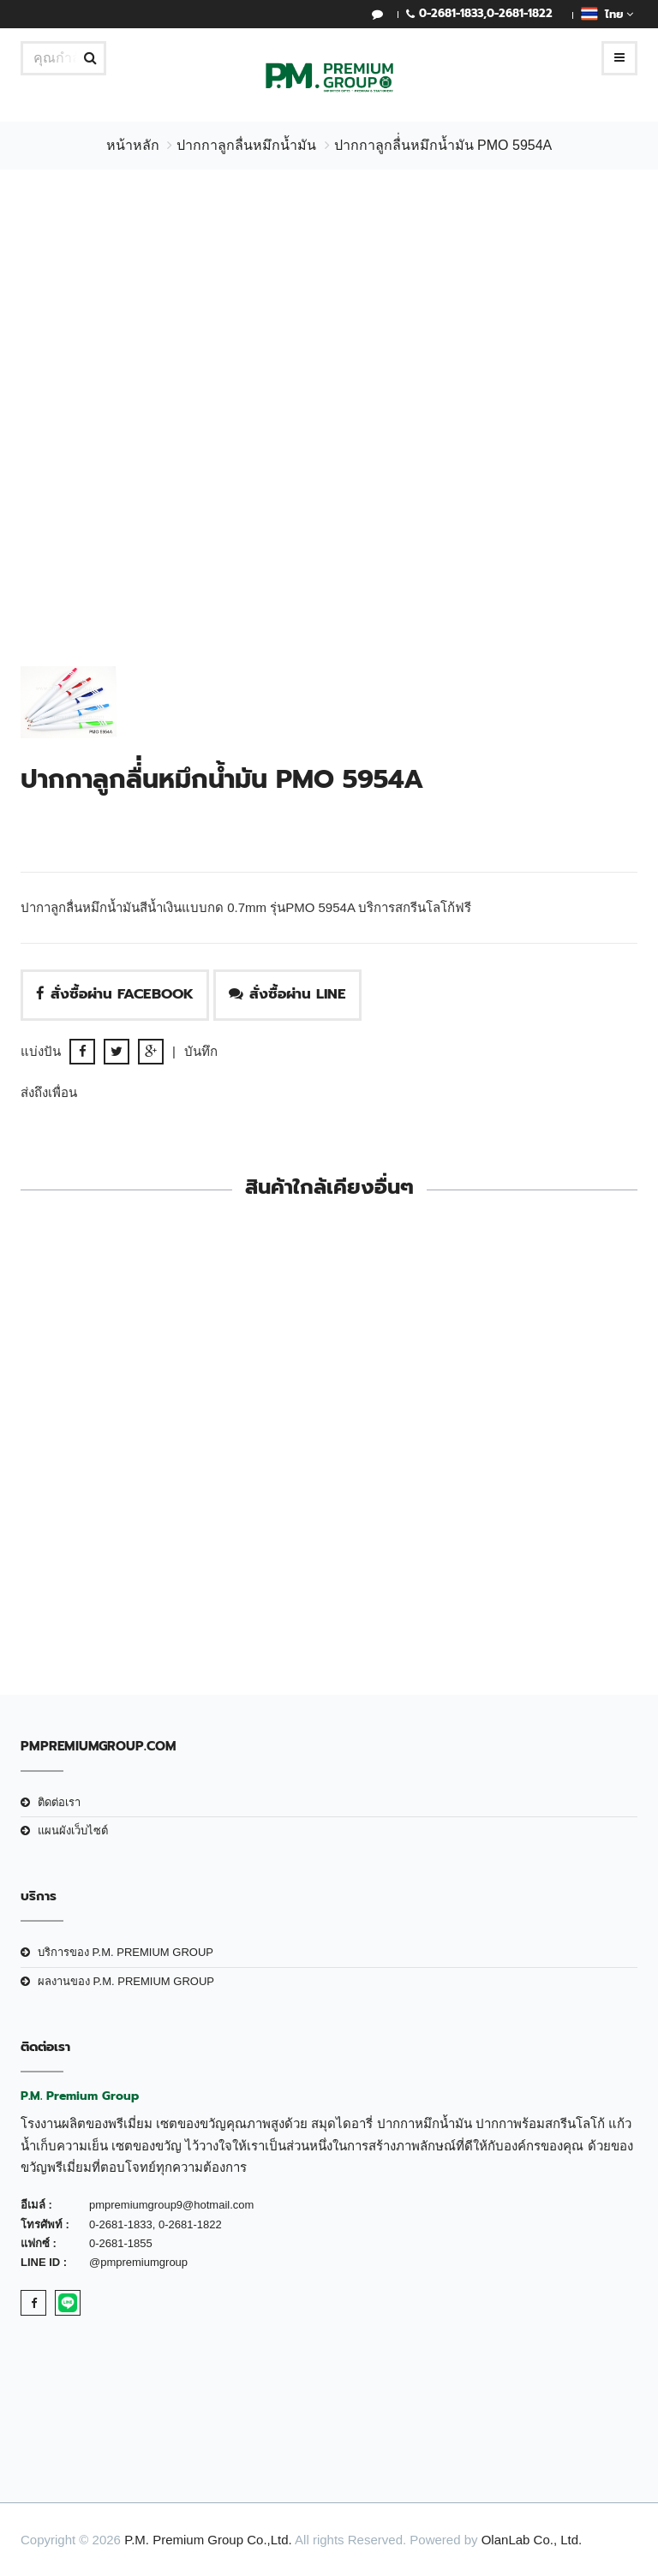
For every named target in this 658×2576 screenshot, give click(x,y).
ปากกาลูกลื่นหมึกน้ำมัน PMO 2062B (169, 1540)
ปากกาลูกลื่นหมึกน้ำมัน (246, 145)
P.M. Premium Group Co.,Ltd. (208, 2539)
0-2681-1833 (451, 13)
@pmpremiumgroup (138, 2262)
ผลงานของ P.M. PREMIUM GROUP (126, 1981)
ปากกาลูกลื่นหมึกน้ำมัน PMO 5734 (490, 1540)
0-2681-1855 (121, 2243)
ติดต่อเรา (59, 1802)
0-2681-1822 (520, 13)
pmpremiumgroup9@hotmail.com (171, 2204)
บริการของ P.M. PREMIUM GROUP (125, 1952)
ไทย (607, 13)
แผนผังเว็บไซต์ (73, 1830)
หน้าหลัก (132, 145)
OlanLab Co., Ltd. (532, 2539)
